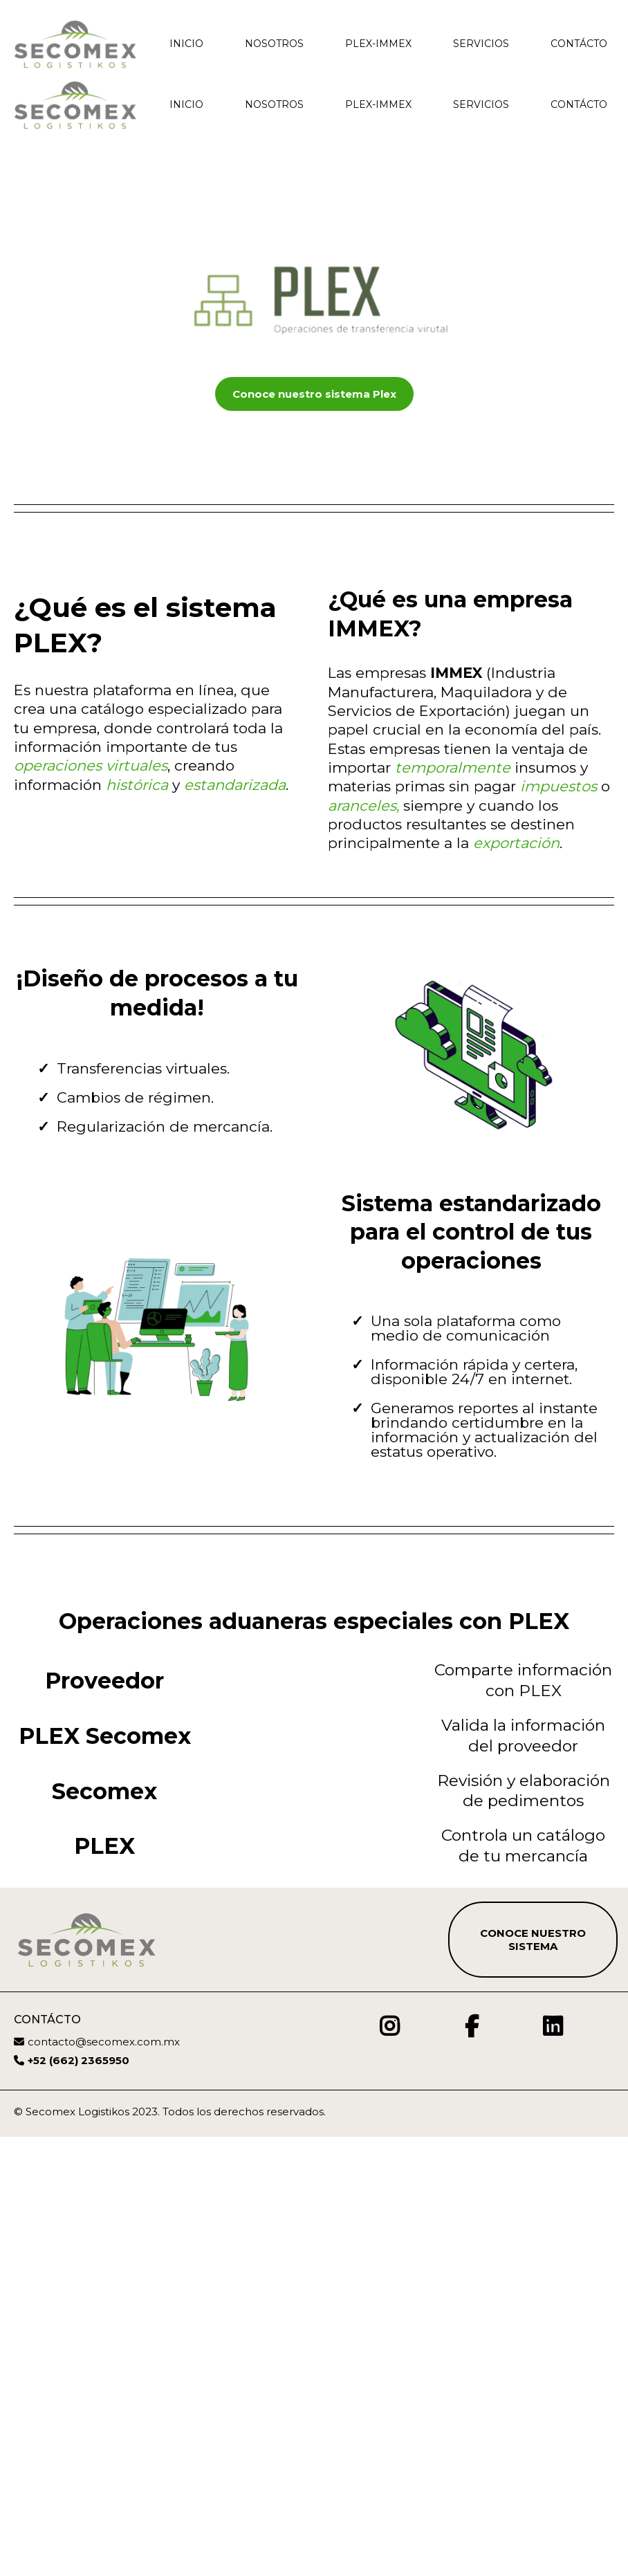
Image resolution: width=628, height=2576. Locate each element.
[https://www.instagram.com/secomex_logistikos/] (393, 2462)
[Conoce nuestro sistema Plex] (314, 394)
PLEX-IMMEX (378, 43)
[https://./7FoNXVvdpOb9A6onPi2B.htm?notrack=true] (75, 105)
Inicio (186, 43)
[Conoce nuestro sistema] (533, 2376)
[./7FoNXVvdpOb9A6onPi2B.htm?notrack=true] (75, 44)
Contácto (579, 43)
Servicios (481, 43)
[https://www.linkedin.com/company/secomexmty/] (549, 2462)
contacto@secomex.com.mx (104, 2478)
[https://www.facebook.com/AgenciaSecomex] (468, 2462)
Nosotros (274, 43)
